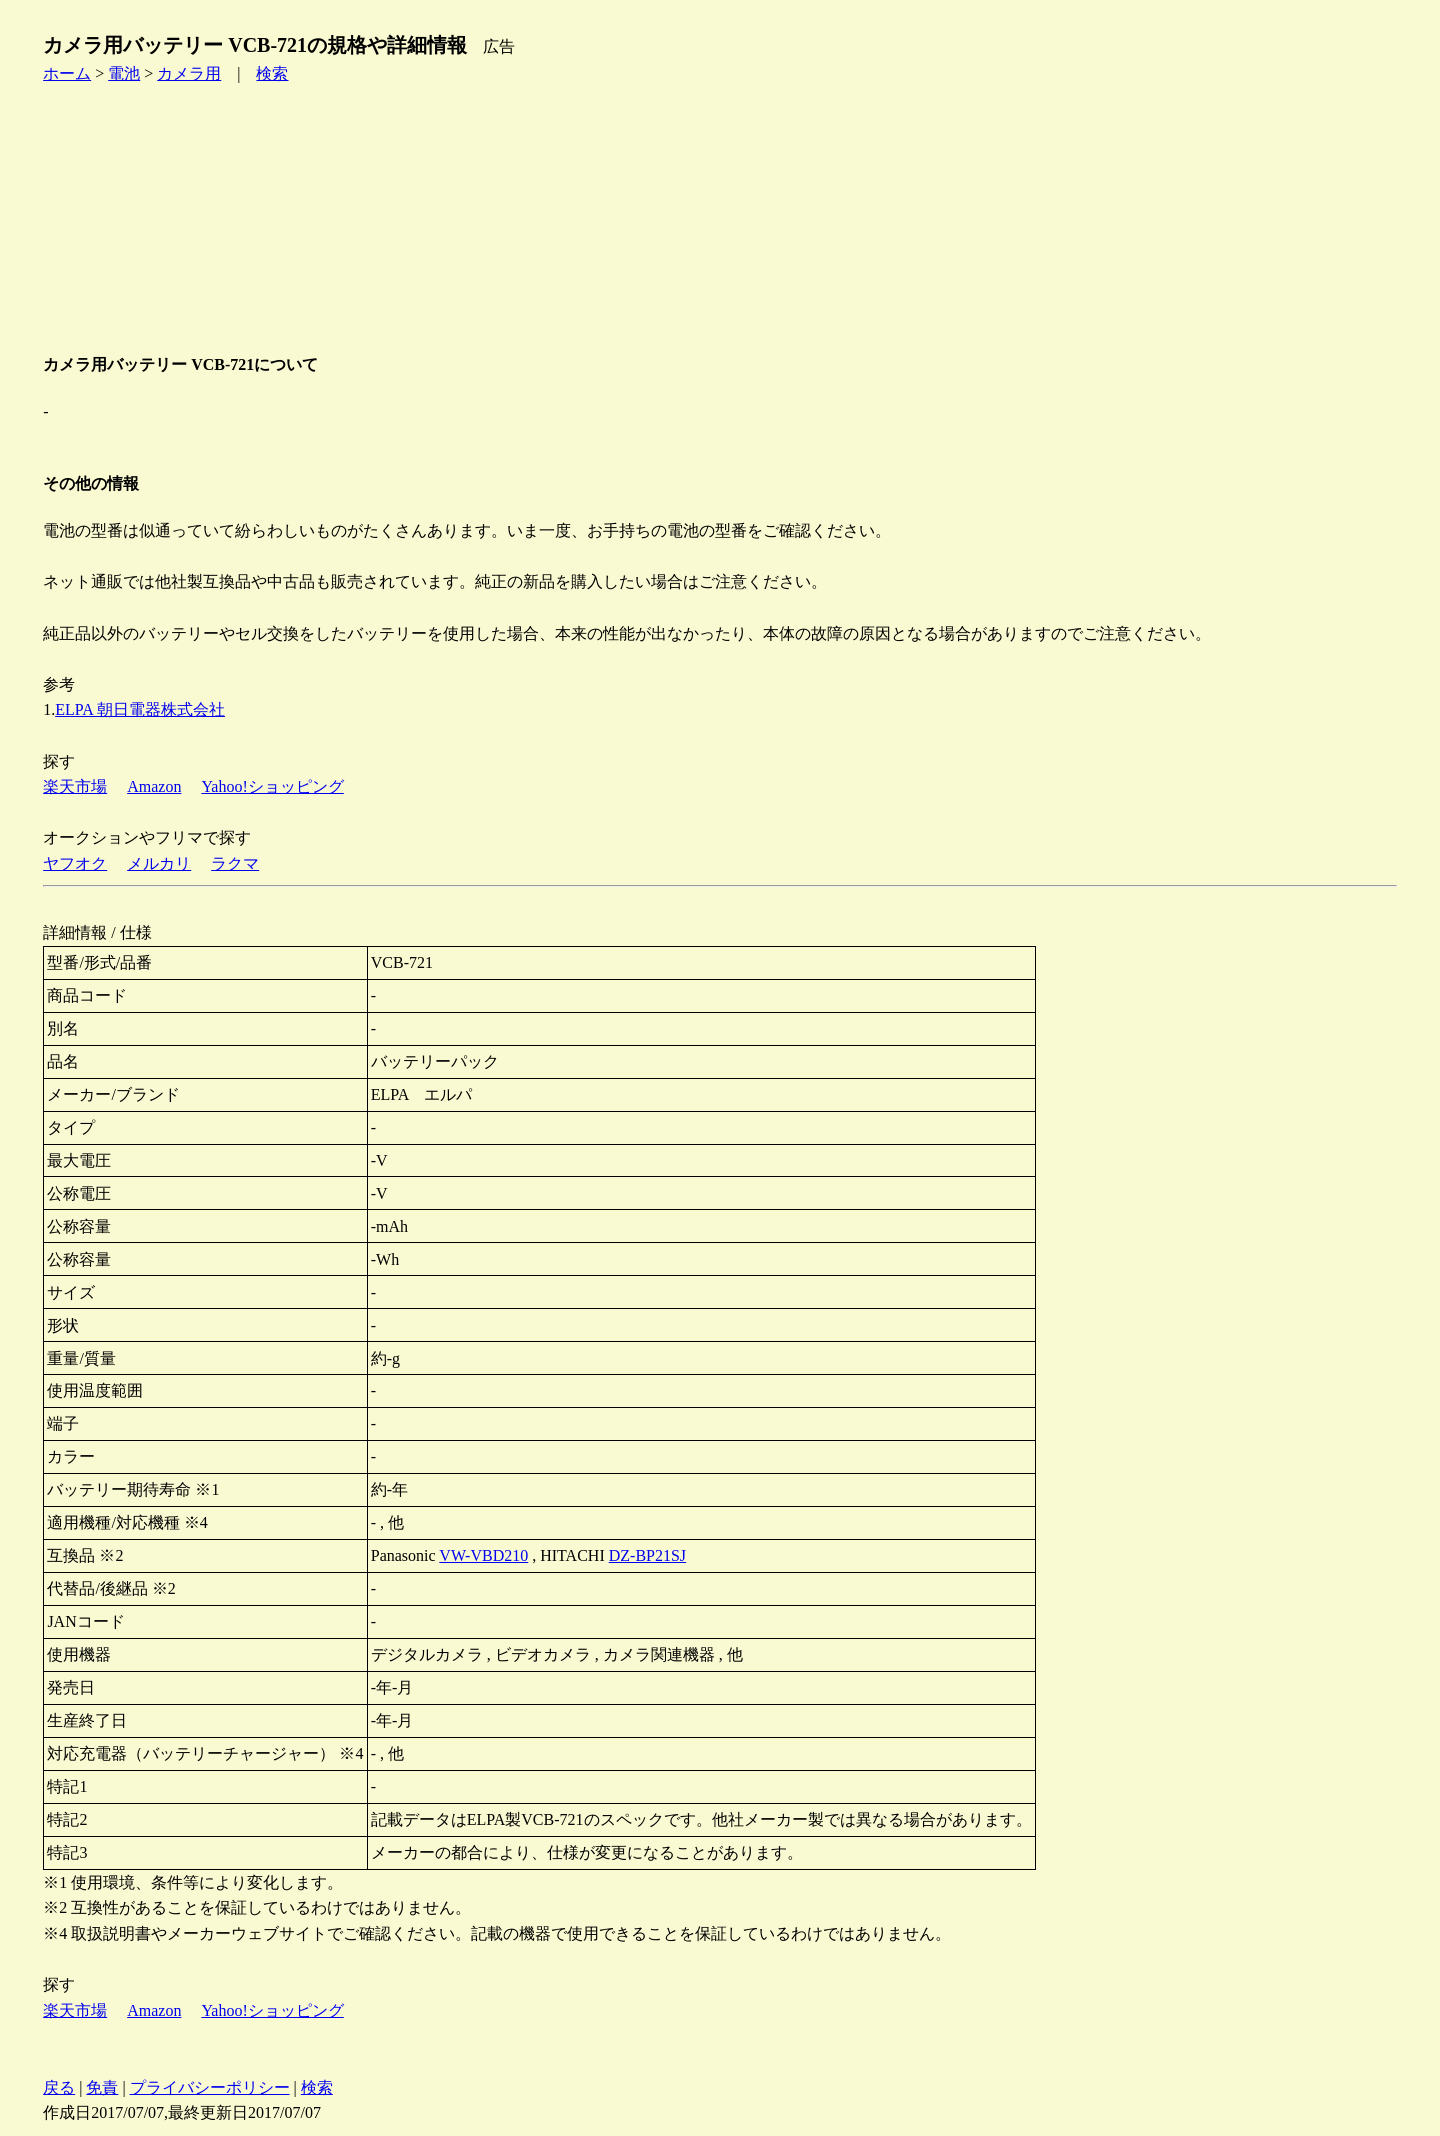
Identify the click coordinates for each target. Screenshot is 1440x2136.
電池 (124, 73)
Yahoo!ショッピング (272, 786)
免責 (102, 2087)
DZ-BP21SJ (647, 1555)
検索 (272, 73)
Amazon (154, 786)
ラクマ (235, 863)
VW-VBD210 (483, 1555)
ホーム (67, 73)
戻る (59, 2087)
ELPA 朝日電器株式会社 (140, 709)
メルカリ (159, 863)
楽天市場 (75, 786)
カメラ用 (189, 73)
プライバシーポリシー (210, 2087)
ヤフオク (75, 863)
